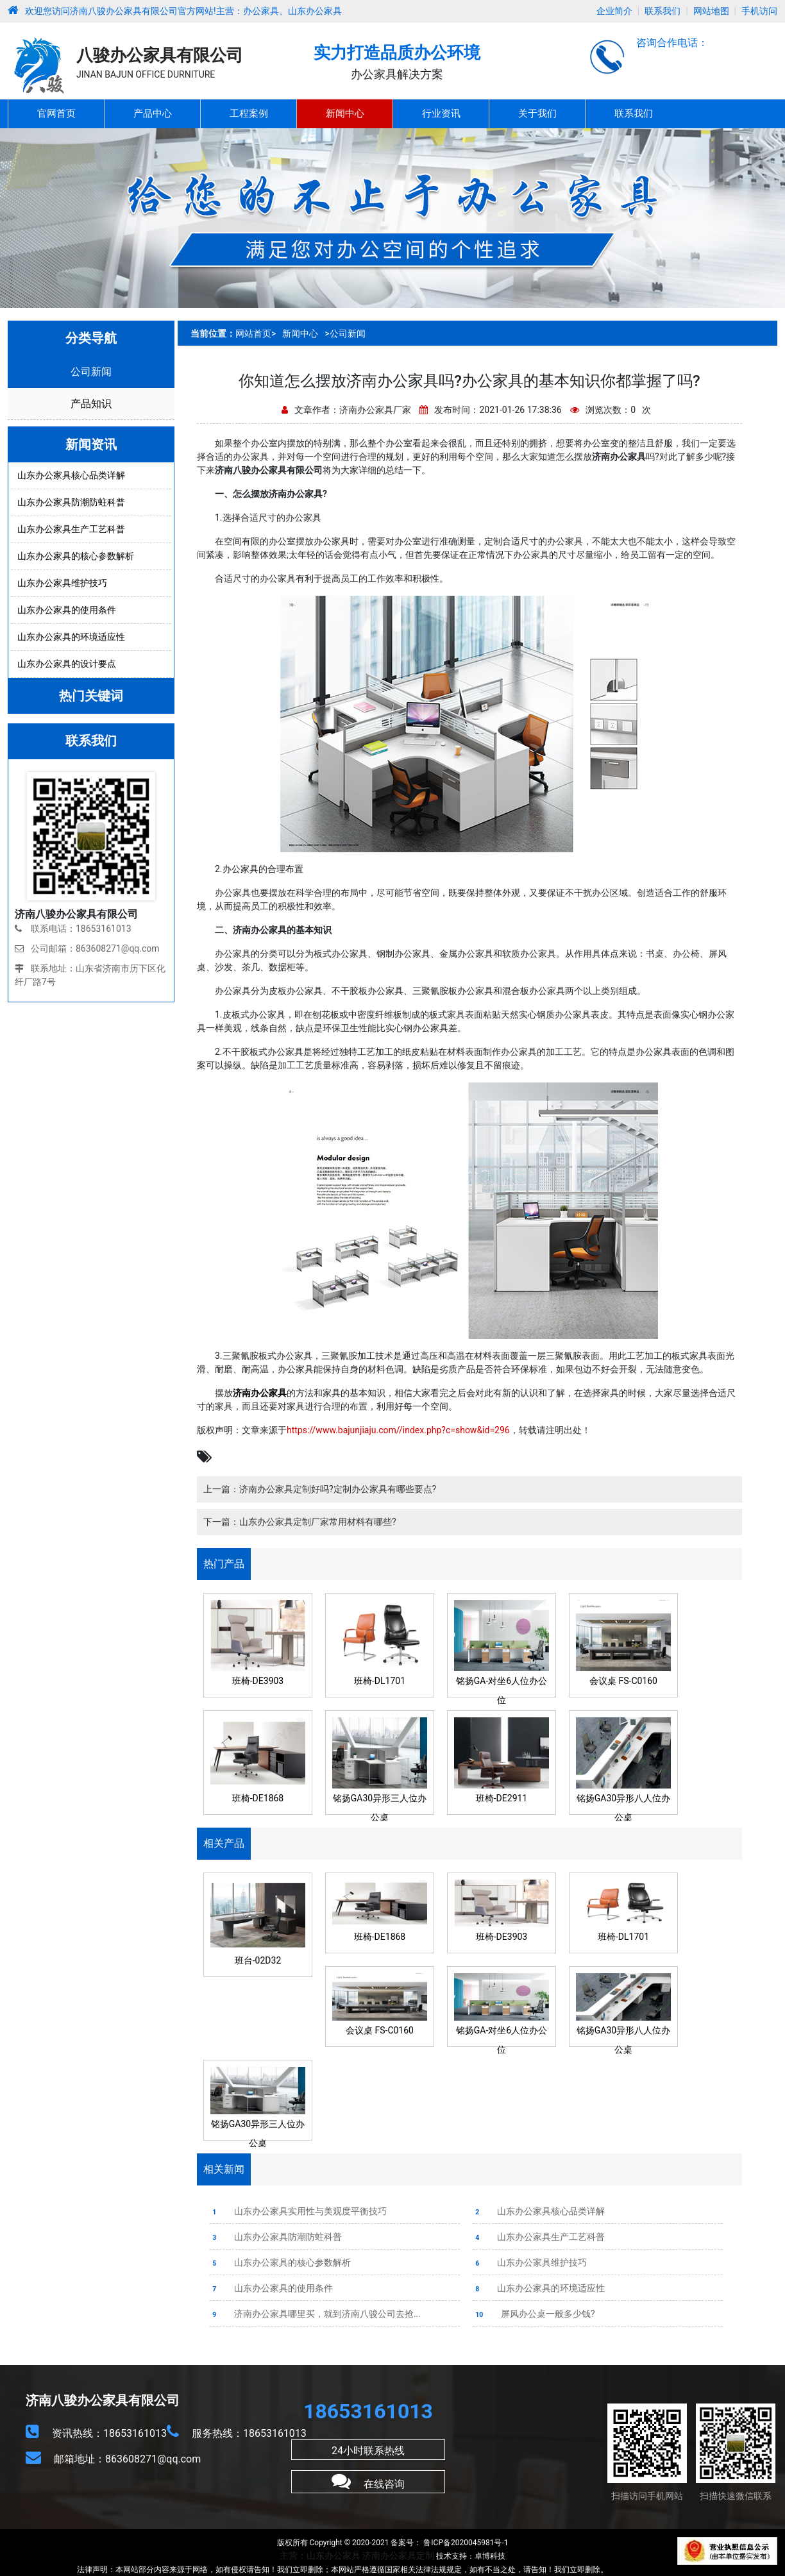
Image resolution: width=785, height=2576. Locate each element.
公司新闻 (91, 372)
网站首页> (255, 333)
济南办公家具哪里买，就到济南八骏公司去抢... (315, 2314)
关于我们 (537, 113)
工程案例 (249, 113)
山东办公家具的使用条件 (271, 2288)
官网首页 (56, 113)
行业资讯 (441, 113)
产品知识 (91, 404)
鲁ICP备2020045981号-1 (464, 2542)
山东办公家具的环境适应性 (539, 2288)
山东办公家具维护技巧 (530, 2262)
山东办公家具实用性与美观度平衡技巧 (298, 2211)
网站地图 (711, 11)
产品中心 (152, 113)
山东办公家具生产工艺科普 (539, 2237)
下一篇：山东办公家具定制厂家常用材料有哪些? (299, 1522)
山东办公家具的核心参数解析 (280, 2262)
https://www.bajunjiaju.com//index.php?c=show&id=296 (398, 1430)
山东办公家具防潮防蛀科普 (276, 2237)
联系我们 (662, 11)
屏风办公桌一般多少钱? (534, 2314)
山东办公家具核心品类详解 (539, 2211)
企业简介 (614, 11)
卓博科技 (490, 2556)
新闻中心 (345, 113)
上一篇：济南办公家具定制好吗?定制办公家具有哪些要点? (319, 1489)
